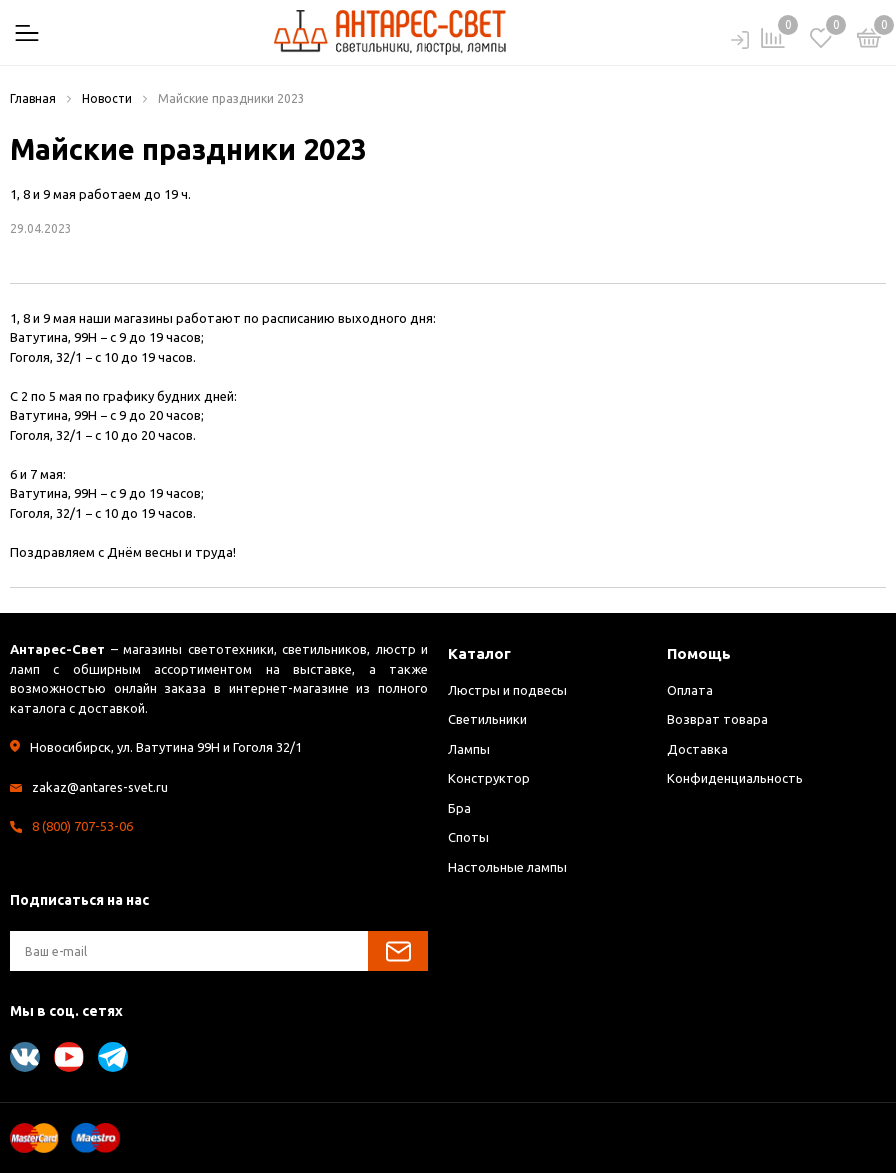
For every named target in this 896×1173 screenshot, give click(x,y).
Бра (459, 808)
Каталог (479, 653)
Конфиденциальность (735, 778)
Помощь (699, 653)
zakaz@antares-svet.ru (100, 787)
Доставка (697, 749)
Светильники (487, 719)
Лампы (469, 749)
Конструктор (489, 778)
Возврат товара (717, 719)
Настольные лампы (507, 867)
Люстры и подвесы (507, 690)
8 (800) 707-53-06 (82, 826)
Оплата (690, 690)
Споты (468, 837)
